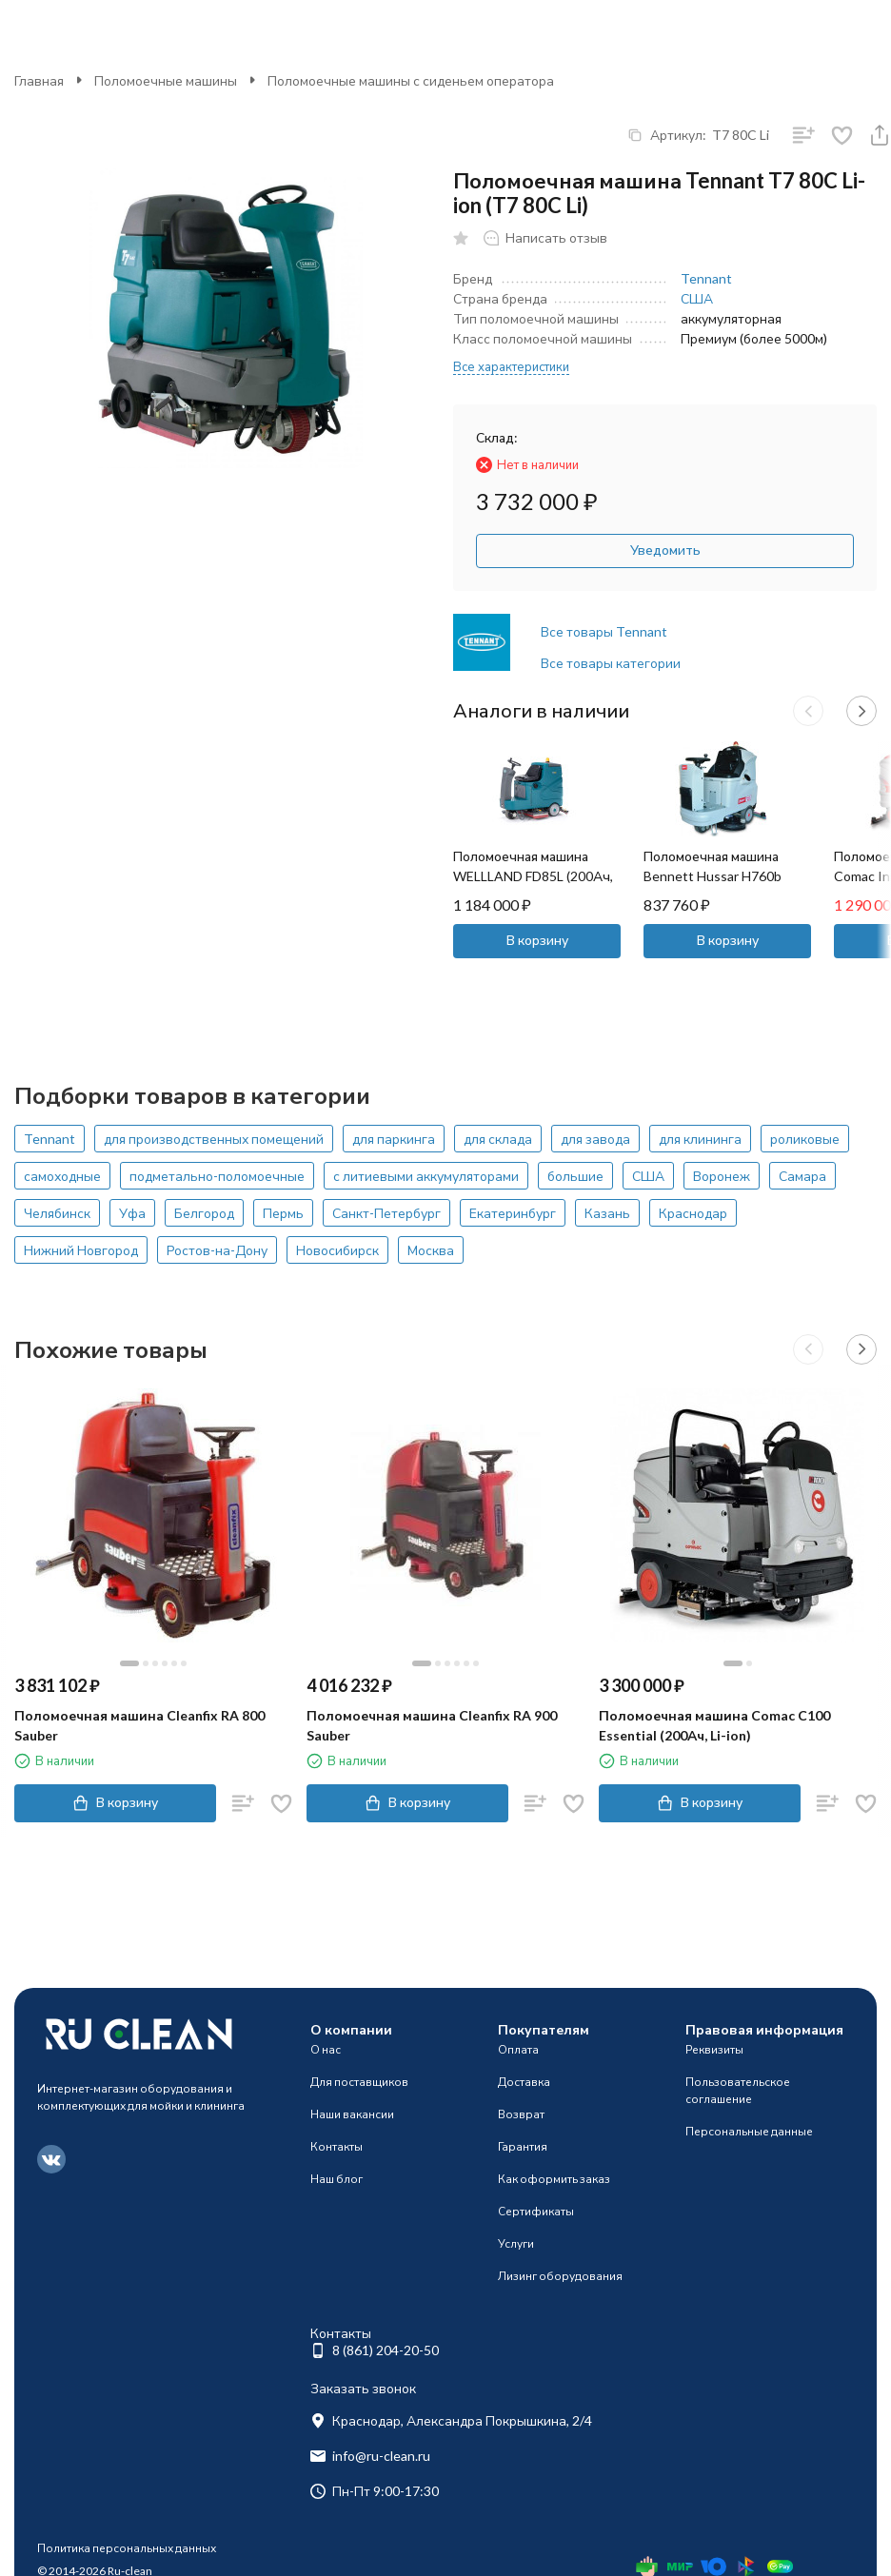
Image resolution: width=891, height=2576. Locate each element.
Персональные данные (749, 2131)
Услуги (516, 2243)
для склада (498, 1139)
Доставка (524, 2082)
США (697, 298)
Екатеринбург (512, 1213)
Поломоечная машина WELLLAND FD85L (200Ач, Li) (533, 876)
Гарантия (522, 2146)
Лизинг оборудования (560, 2276)
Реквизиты (714, 2049)
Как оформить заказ (554, 2179)
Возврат (521, 2114)
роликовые (805, 1139)
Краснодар (693, 1213)
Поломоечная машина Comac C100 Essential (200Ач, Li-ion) (714, 1725)
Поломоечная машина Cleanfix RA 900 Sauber (432, 1725)
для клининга (700, 1139)
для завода (595, 1139)
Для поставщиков (359, 2082)
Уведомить (665, 549)
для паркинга (393, 1139)
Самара (802, 1176)
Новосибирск (337, 1250)
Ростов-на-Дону (217, 1250)
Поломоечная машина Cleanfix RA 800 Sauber (139, 1725)
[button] (808, 711)
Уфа (132, 1213)
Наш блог (336, 2179)
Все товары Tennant (604, 631)
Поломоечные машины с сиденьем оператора (410, 80)
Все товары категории (611, 663)
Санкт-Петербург (386, 1213)
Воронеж (721, 1176)
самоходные (62, 1176)
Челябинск (57, 1213)
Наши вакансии (352, 2114)
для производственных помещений (214, 1139)
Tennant (706, 278)
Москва (430, 1250)
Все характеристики (511, 366)
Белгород (204, 1213)
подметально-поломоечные (217, 1176)
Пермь (283, 1213)
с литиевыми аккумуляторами (426, 1176)
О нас (325, 2049)
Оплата (518, 2049)
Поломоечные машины (165, 80)
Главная (39, 80)
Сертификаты (536, 2211)
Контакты (336, 2146)
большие (575, 1176)
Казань (607, 1213)
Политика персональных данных (126, 2548)
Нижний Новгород (81, 1250)
